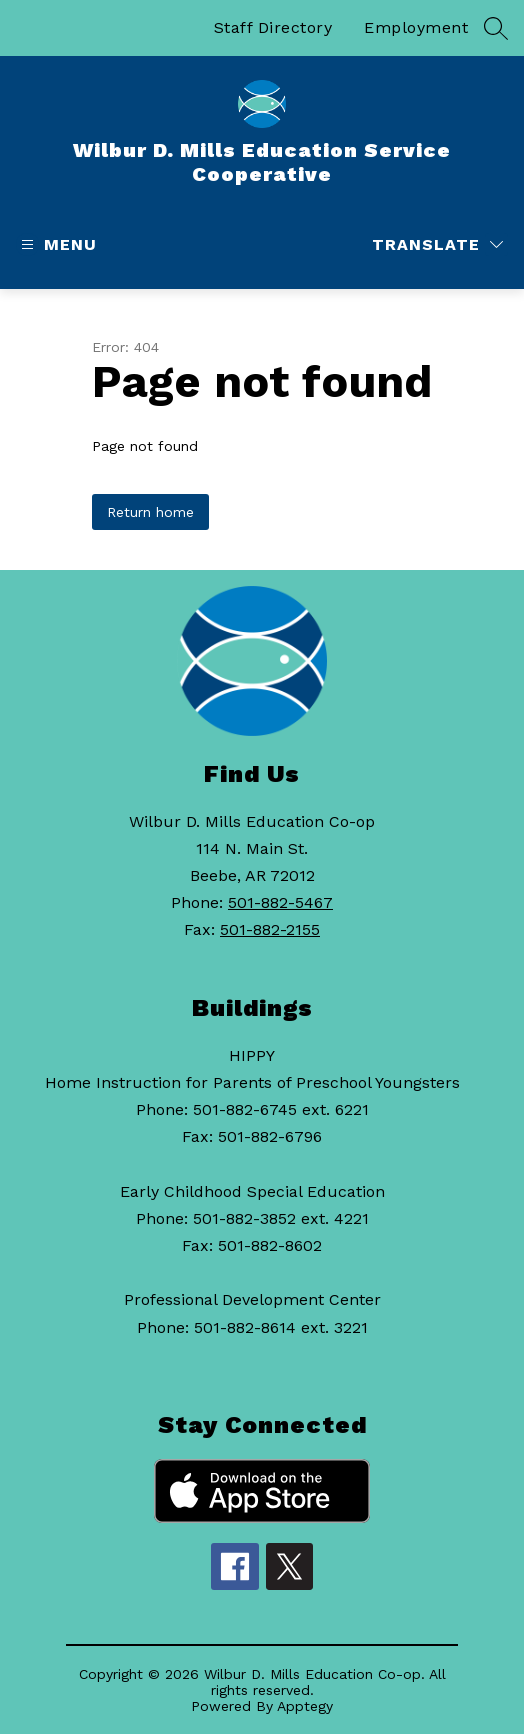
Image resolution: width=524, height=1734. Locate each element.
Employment (416, 27)
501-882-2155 (270, 929)
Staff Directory (273, 27)
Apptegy (305, 1706)
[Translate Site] (437, 244)
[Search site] (496, 28)
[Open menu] (56, 244)
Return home (150, 512)
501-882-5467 (280, 902)
